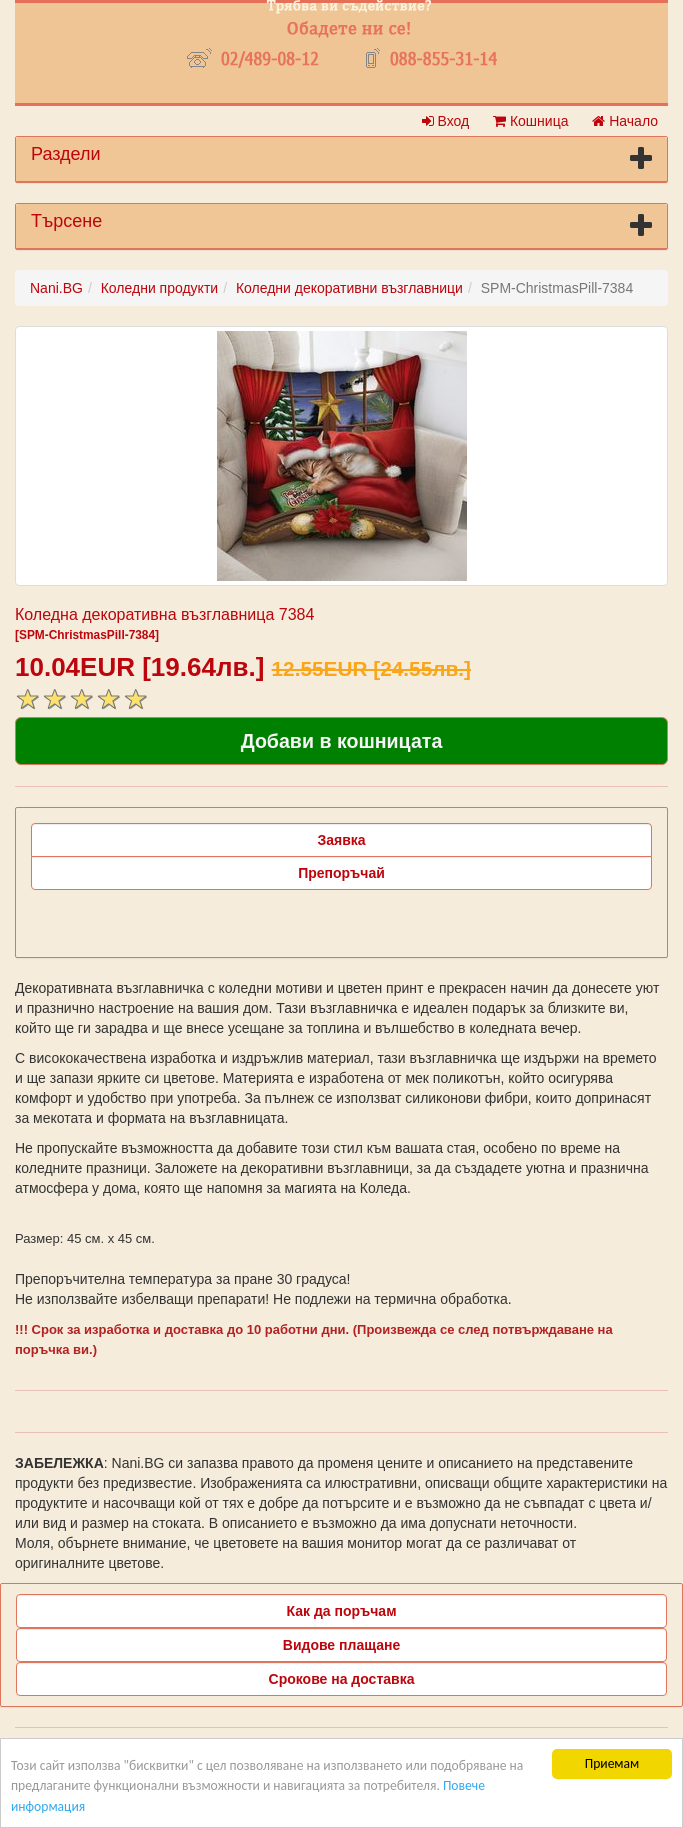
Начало (625, 121)
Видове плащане (341, 1645)
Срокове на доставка (342, 1679)
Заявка (341, 840)
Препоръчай (341, 873)
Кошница (530, 121)
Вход (446, 121)
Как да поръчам (342, 1611)
